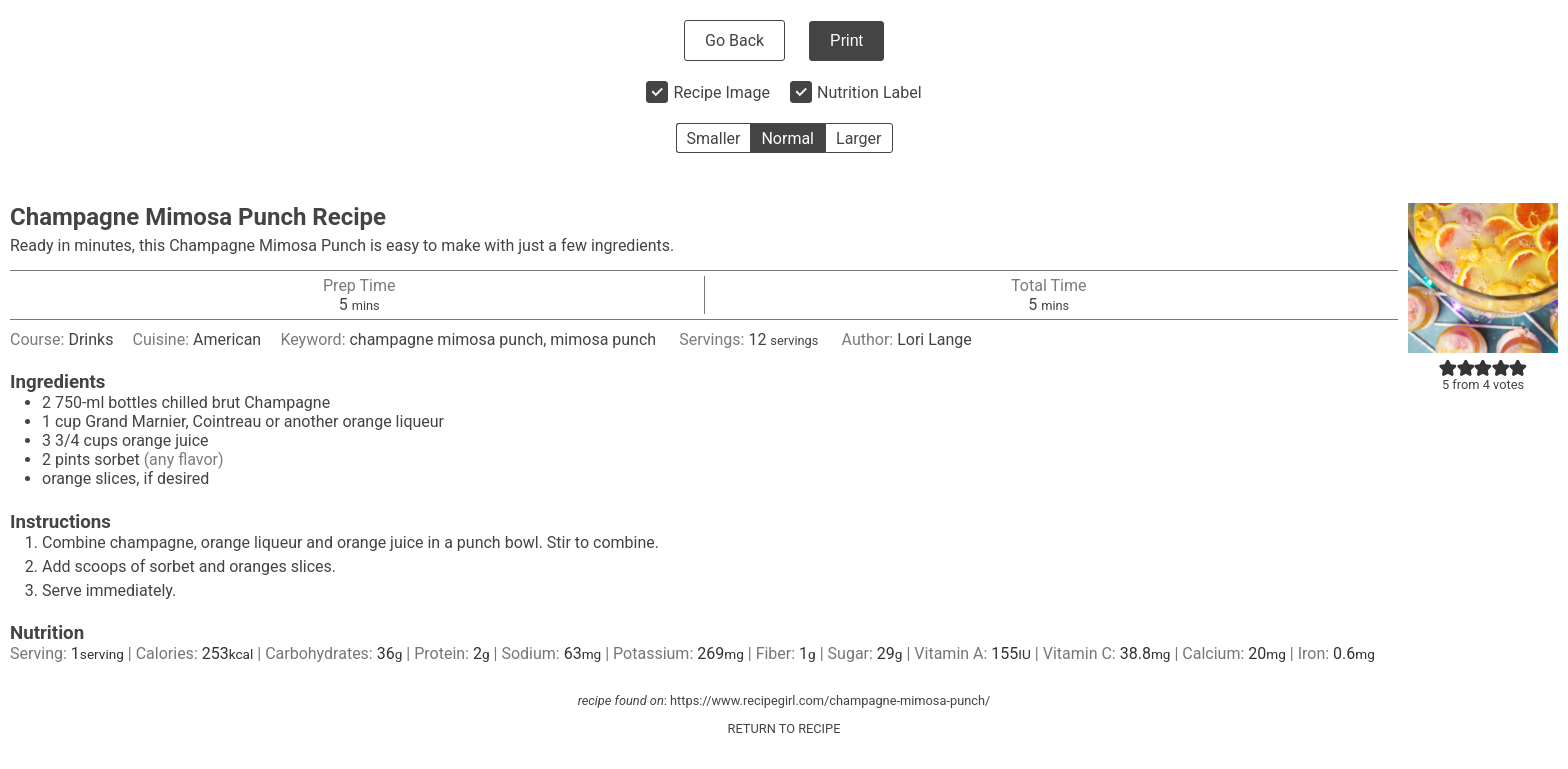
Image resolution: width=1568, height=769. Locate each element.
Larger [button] (858, 138)
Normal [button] (787, 138)
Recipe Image (721, 92)
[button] (1448, 367)
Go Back (734, 40)
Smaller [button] (714, 138)
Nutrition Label (869, 92)
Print (846, 40)
